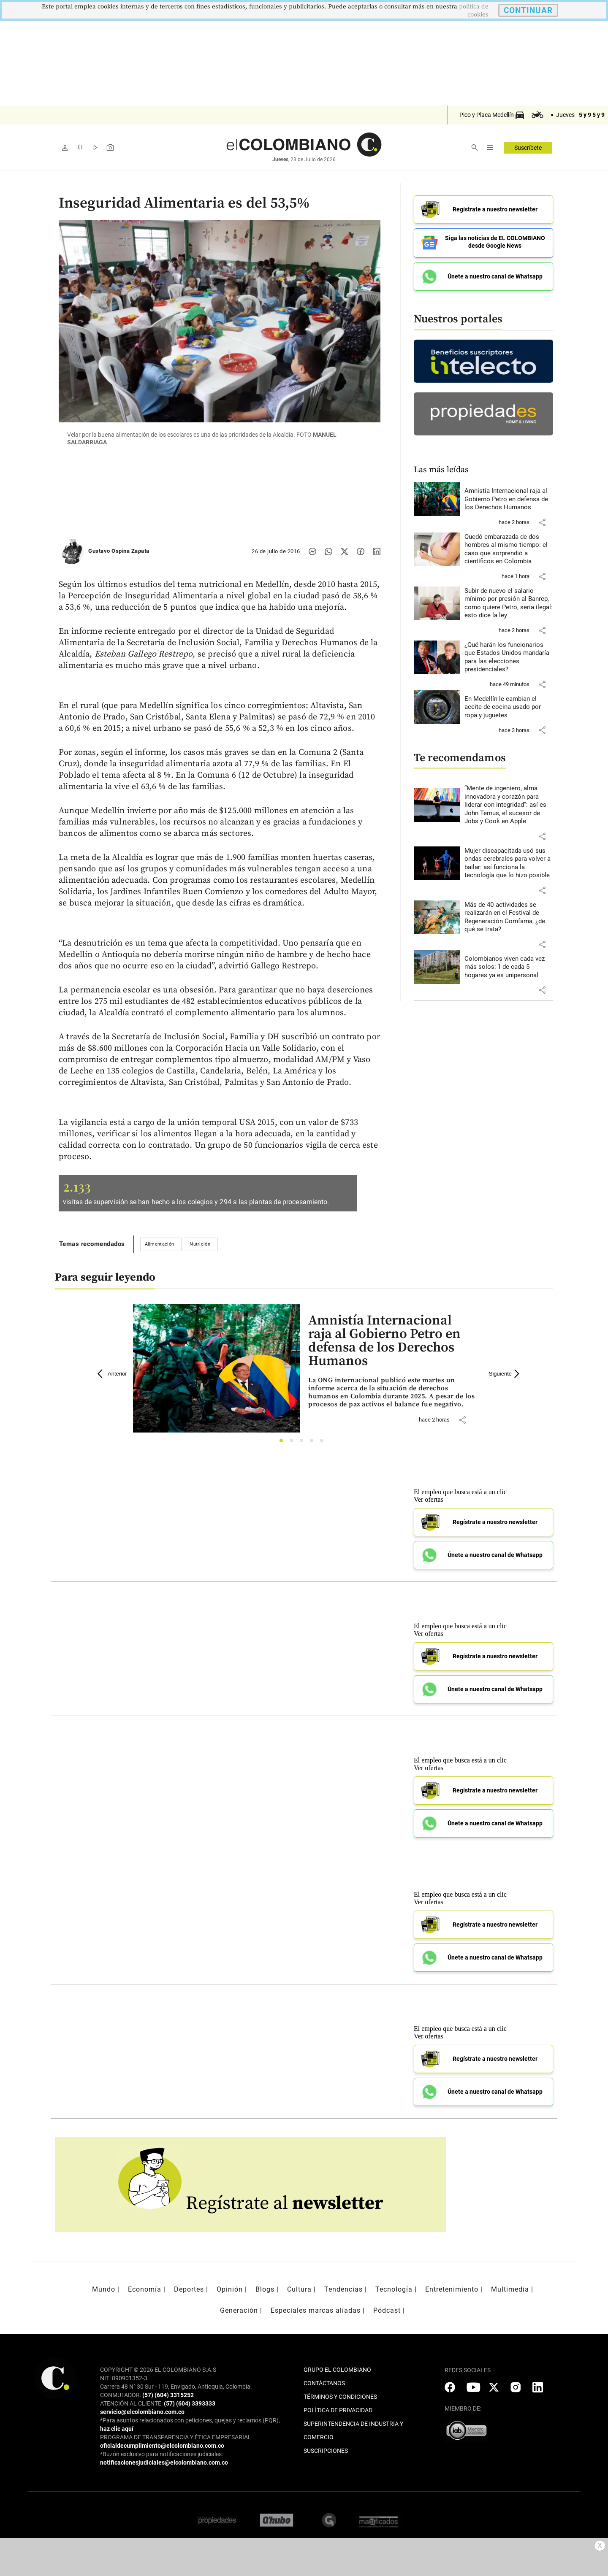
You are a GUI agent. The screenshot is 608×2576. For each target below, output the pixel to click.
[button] (542, 519)
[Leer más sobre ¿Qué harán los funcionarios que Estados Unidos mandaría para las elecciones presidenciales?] (508, 654)
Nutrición (200, 1244)
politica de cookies (474, 11)
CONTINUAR (528, 10)
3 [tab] (303, 1443)
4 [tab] (313, 1443)
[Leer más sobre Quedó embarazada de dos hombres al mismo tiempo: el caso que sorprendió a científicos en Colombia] (508, 546)
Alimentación (159, 1244)
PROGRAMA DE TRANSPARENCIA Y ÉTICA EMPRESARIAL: (176, 2437)
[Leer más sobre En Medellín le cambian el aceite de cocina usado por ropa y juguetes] (508, 704)
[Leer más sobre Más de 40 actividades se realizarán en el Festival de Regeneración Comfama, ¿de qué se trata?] (508, 914)
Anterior (112, 1373)
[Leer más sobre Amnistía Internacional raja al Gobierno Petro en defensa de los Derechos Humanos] (508, 496)
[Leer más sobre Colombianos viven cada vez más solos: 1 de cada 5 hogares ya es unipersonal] (508, 964)
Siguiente (505, 1373)
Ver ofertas (428, 1499)
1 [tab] (283, 1443)
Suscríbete (528, 147)
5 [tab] (324, 1443)
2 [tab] (293, 1443)
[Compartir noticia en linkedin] (376, 551)
